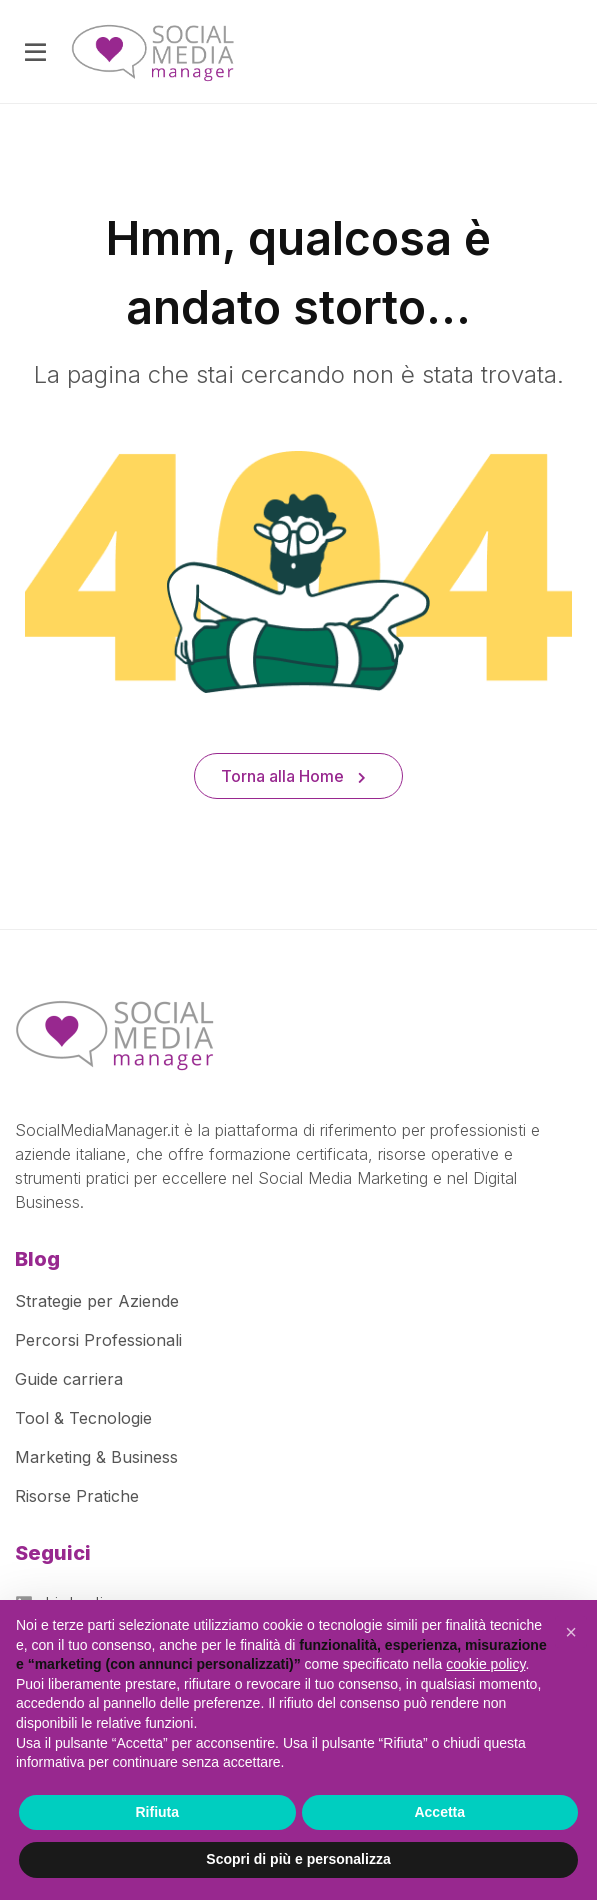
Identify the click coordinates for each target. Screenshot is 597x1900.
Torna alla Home (293, 776)
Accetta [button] (439, 1812)
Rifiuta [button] (157, 1812)
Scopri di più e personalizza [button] (298, 1859)
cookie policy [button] (485, 1664)
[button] (571, 1632)
